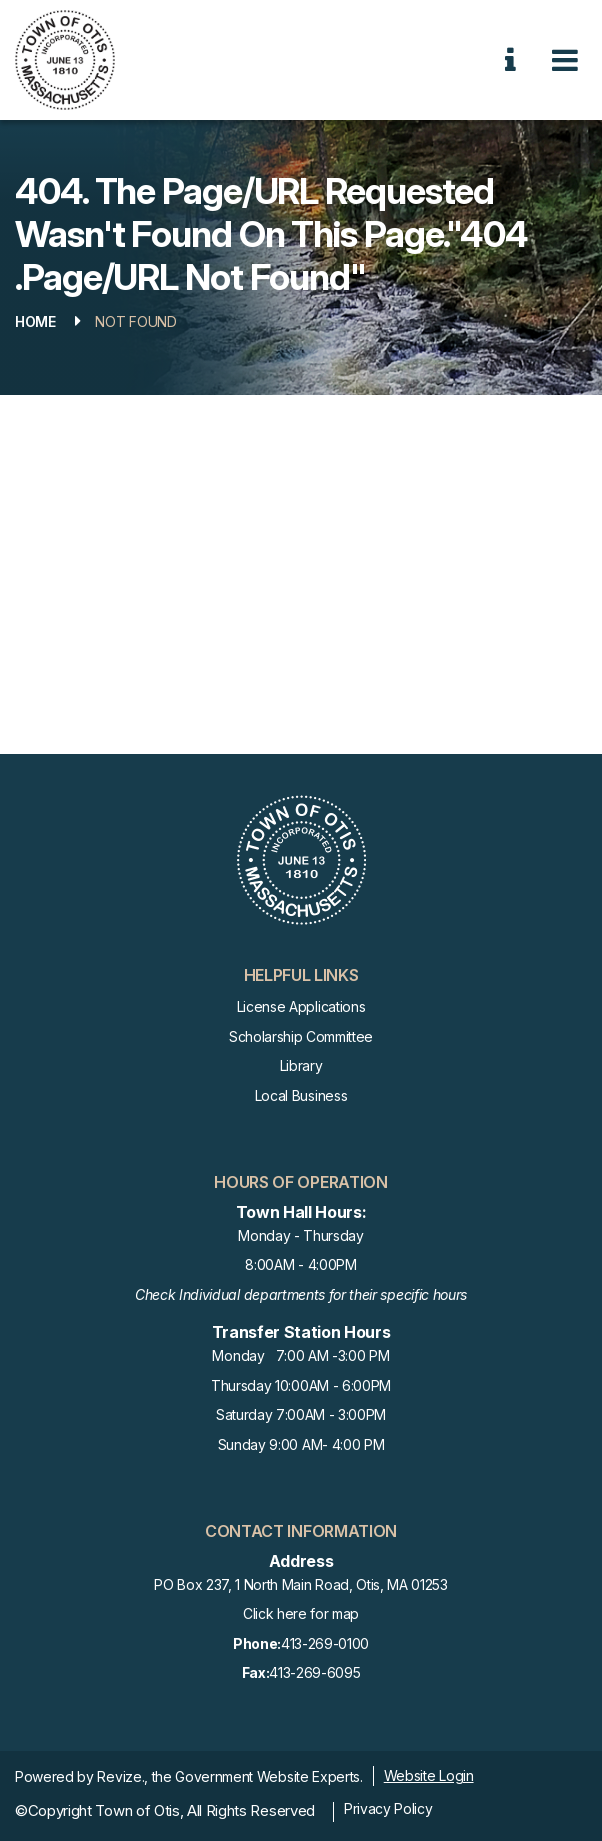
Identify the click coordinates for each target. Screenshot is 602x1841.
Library (301, 1065)
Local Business (301, 1095)
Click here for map (301, 1613)
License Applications (301, 1006)
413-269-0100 (301, 1644)
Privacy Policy (388, 1808)
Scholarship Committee (301, 1036)
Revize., (122, 1776)
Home (35, 321)
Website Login (429, 1775)
